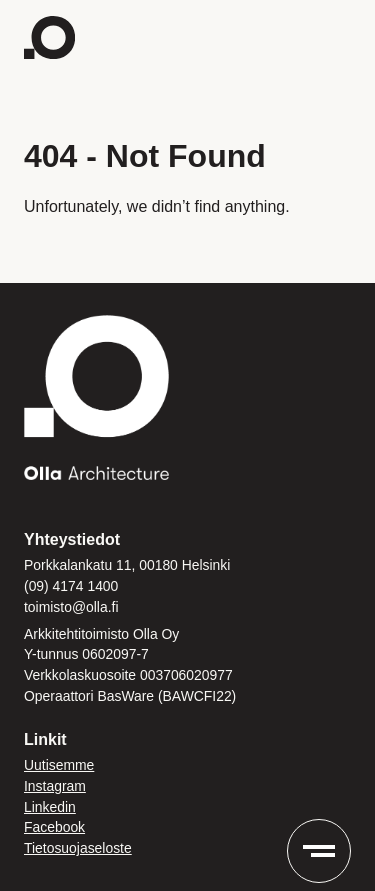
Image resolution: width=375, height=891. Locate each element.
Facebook (54, 827)
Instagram (55, 786)
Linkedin (50, 807)
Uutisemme (59, 765)
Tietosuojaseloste (78, 848)
